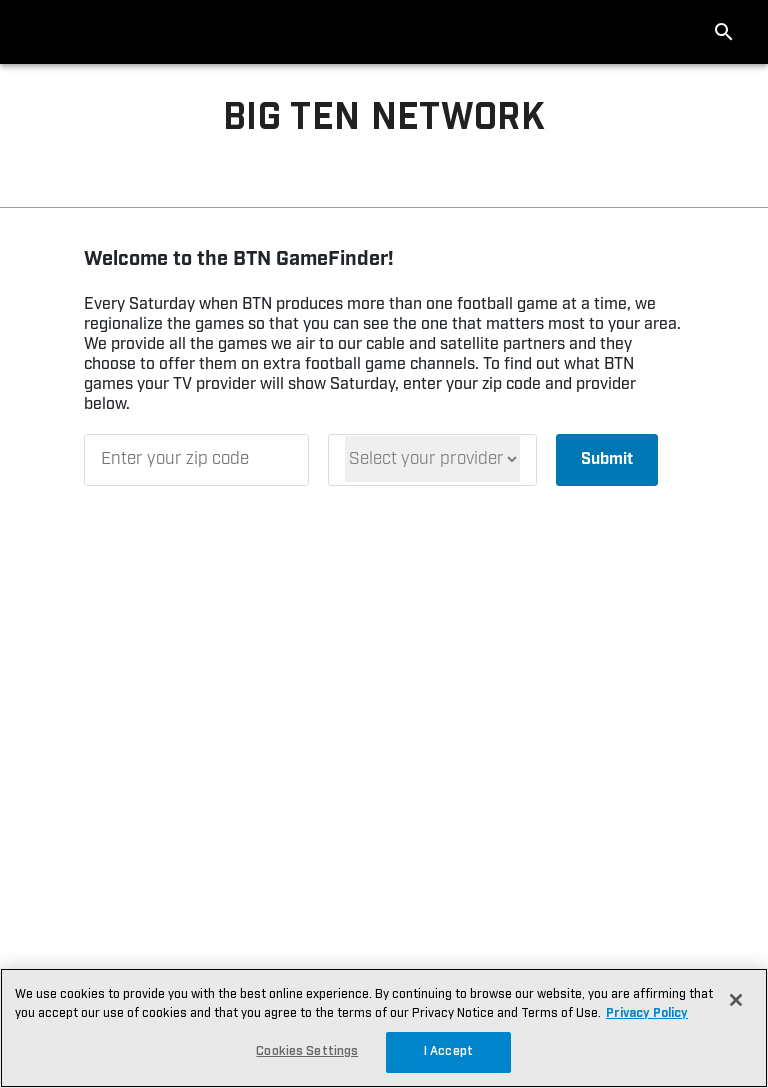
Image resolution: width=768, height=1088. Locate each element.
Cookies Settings (307, 1051)
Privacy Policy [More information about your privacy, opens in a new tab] (647, 1013)
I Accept (448, 1051)
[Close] (736, 1000)
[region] (384, 1028)
